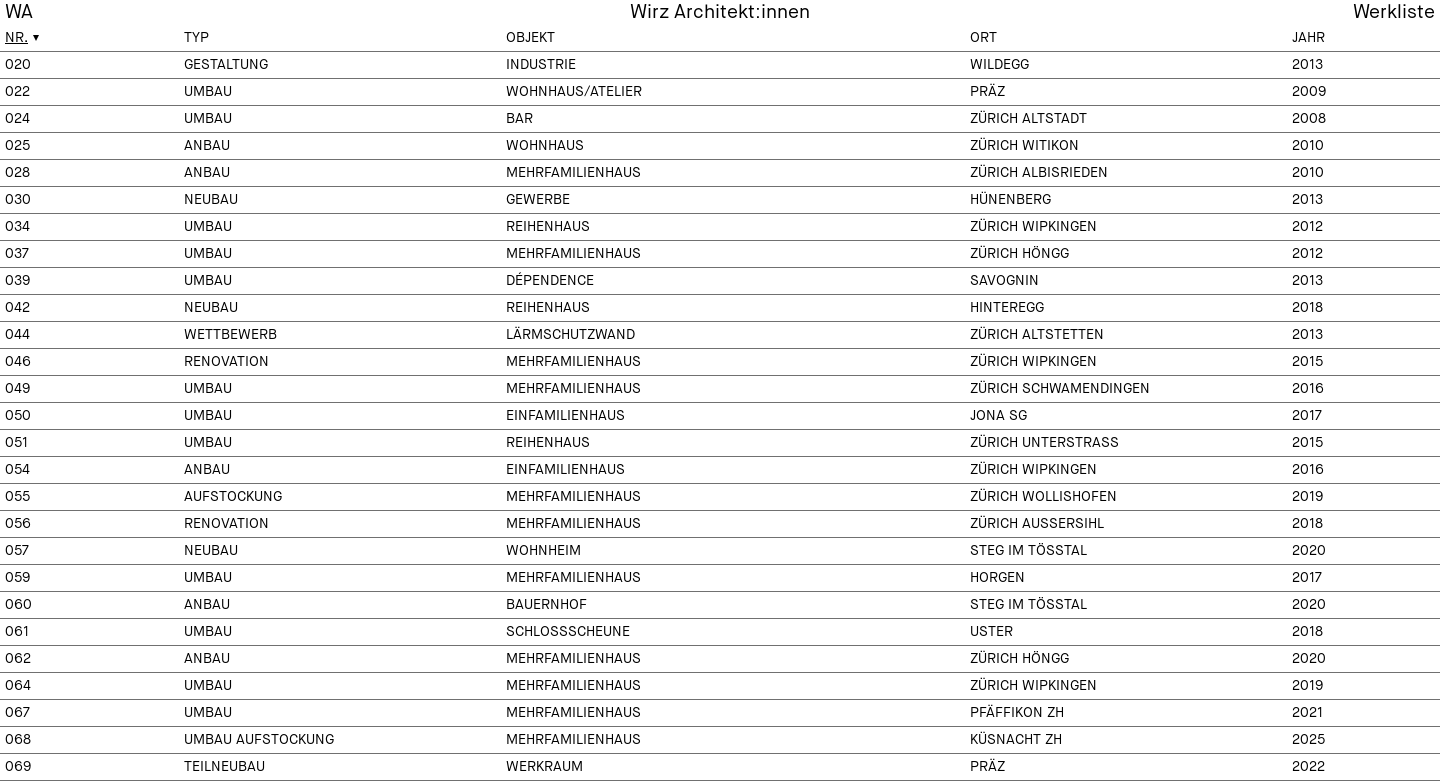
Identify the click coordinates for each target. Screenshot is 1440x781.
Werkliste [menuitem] (1394, 12)
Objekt (530, 38)
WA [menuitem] (19, 12)
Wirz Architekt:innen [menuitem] (720, 12)
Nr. (16, 38)
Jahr (1308, 38)
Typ (196, 38)
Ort (983, 38)
